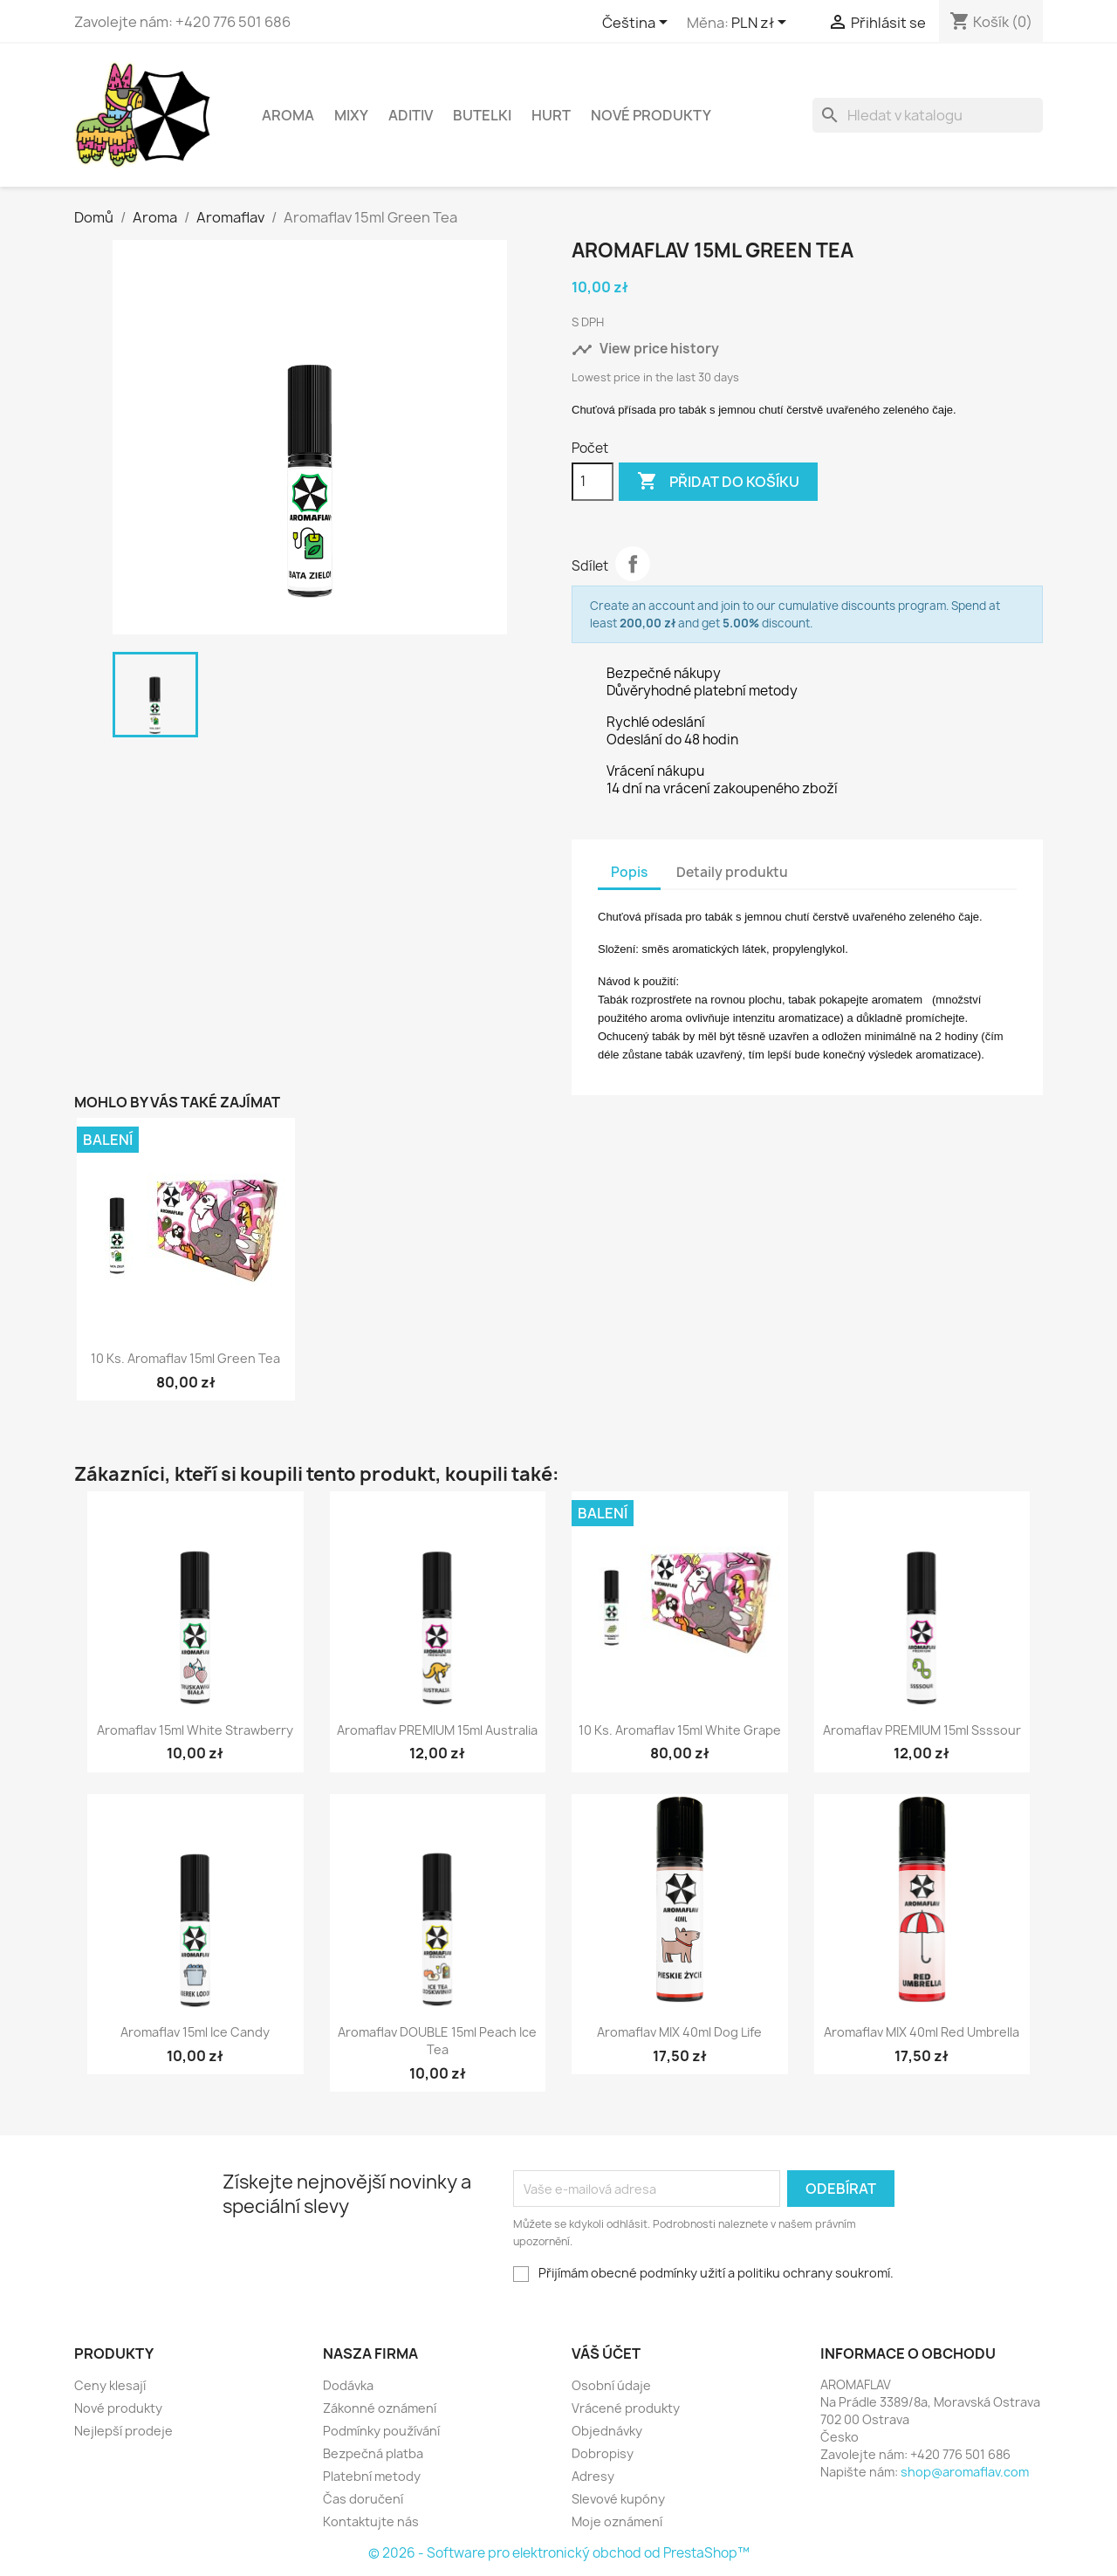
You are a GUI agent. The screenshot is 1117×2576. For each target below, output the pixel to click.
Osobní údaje (611, 2385)
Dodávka (348, 2385)
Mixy (351, 115)
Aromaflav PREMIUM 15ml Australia (437, 1730)
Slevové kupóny (618, 2498)
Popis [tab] (629, 872)
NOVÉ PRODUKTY (651, 115)
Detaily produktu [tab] (732, 872)
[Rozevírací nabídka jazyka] (638, 23)
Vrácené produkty (626, 2408)
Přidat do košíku (718, 481)
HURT (551, 115)
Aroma (288, 115)
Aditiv (410, 115)
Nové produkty (118, 2408)
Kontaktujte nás (371, 2521)
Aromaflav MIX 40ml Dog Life (679, 2032)
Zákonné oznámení (379, 2408)
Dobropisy (603, 2453)
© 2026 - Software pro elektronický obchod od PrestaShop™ (559, 2553)
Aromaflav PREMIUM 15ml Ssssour (922, 1730)
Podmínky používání (381, 2430)
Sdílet (632, 563)
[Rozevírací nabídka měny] (761, 23)
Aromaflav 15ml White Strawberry (195, 1730)
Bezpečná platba (373, 2453)
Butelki (482, 115)
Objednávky (607, 2430)
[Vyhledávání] (927, 115)
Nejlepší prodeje (123, 2430)
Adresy (593, 2476)
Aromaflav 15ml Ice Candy (195, 2032)
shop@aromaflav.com (965, 2471)
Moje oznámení (617, 2521)
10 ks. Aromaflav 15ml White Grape (680, 1730)
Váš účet (606, 2353)
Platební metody (372, 2476)
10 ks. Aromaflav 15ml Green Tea (185, 1358)
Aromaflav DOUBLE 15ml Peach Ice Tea (437, 2041)
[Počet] (592, 481)
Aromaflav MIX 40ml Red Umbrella (921, 2032)
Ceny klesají (110, 2385)
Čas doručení (363, 2498)
